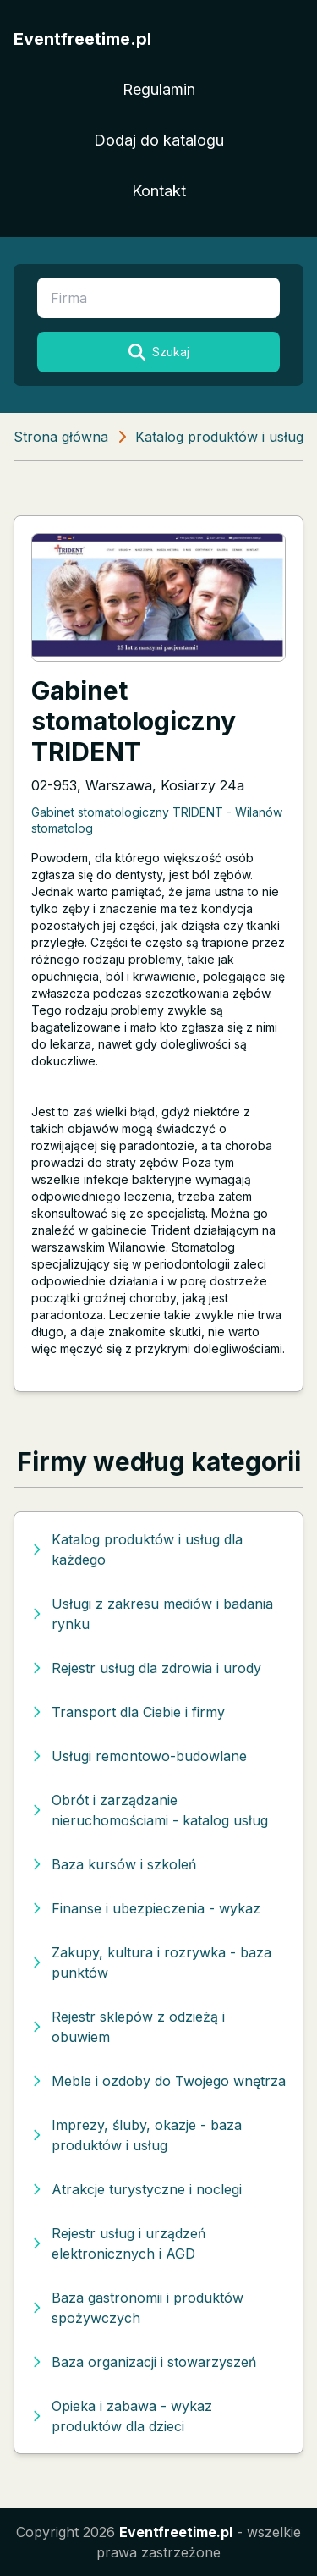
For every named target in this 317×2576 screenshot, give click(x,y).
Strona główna (61, 436)
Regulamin (159, 89)
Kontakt (159, 191)
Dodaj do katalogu (159, 140)
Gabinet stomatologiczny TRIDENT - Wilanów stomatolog (156, 820)
